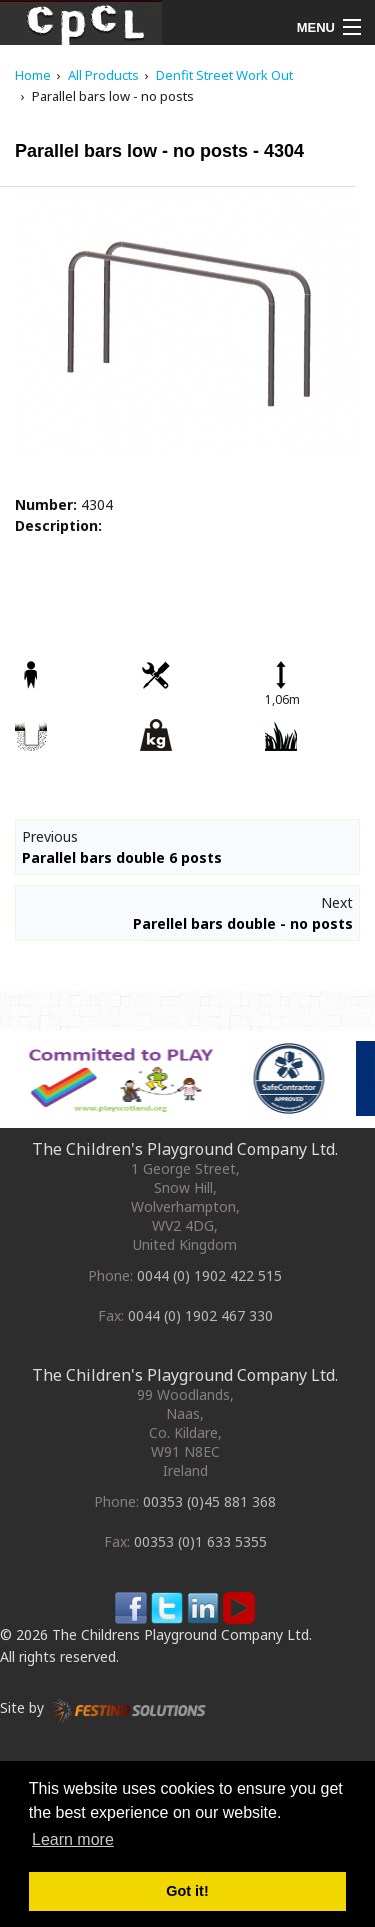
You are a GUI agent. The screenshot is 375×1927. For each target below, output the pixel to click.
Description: (58, 525)
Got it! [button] (187, 1891)
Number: (46, 504)
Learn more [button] (73, 1839)
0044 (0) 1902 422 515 (209, 1275)
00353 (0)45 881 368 (209, 1501)
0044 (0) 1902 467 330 (200, 1315)
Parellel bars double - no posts (243, 923)
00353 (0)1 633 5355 (200, 1541)
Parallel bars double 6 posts (122, 857)
